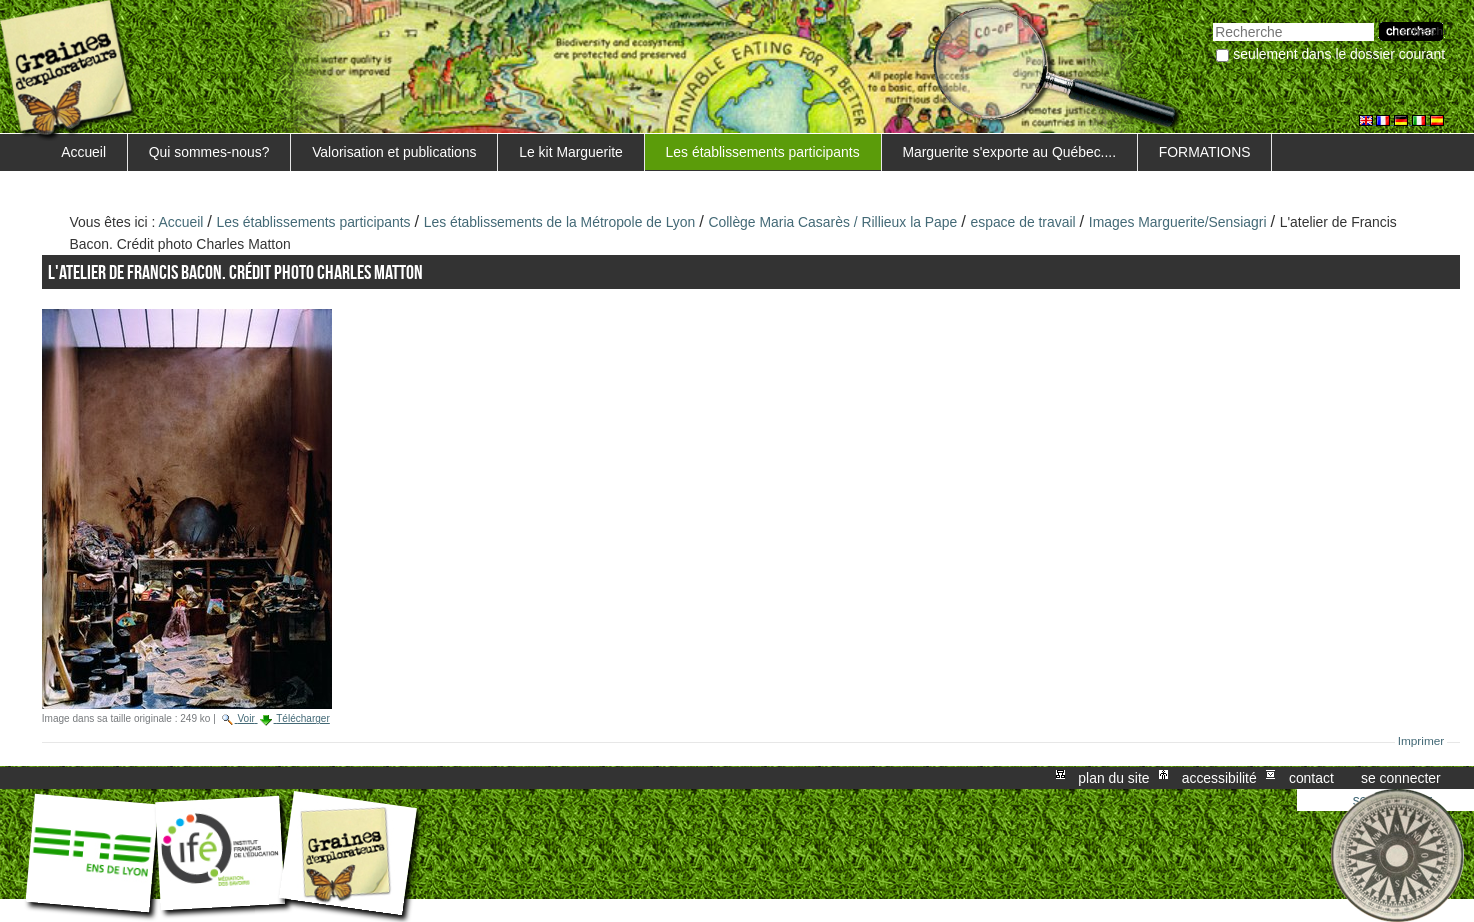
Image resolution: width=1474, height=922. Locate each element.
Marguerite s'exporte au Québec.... (1009, 152)
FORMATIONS (1205, 152)
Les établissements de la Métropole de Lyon (560, 222)
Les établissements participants (763, 152)
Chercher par (1212, 20)
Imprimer (1421, 741)
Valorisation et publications (394, 152)
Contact (1311, 778)
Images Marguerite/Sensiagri (1178, 222)
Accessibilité (1219, 778)
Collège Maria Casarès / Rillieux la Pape (832, 222)
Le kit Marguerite (571, 152)
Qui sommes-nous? (209, 152)
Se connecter (1401, 778)
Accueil (83, 152)
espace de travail (1022, 222)
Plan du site (1113, 778)
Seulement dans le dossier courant (1339, 54)
